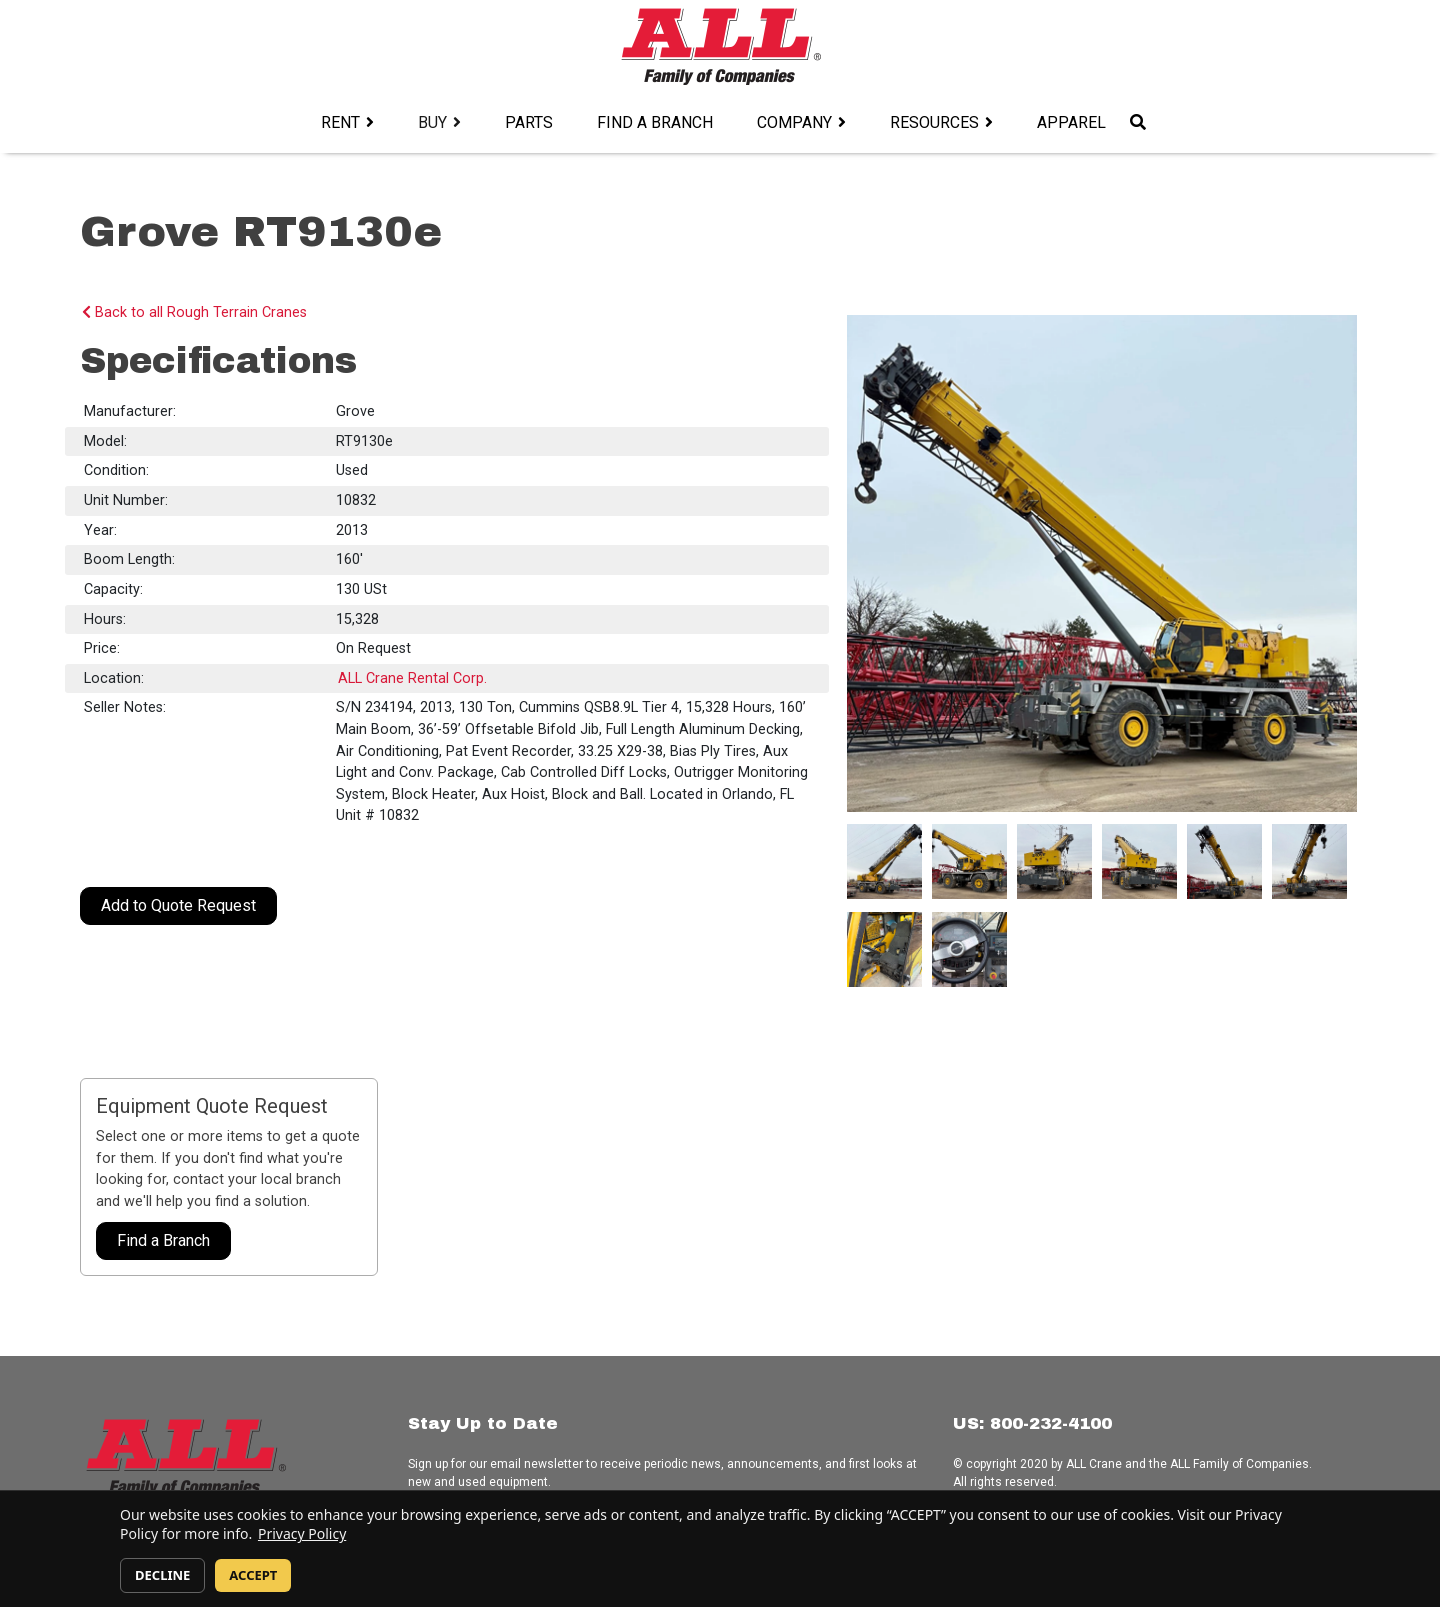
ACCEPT (253, 1575)
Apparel (1071, 122)
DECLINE (162, 1575)
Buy (432, 122)
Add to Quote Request (178, 905)
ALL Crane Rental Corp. (412, 678)
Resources (934, 122)
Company (794, 122)
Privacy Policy (302, 1533)
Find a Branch (655, 122)
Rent (340, 122)
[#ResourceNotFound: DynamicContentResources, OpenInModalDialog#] (884, 861)
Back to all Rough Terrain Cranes (194, 312)
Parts (529, 122)
